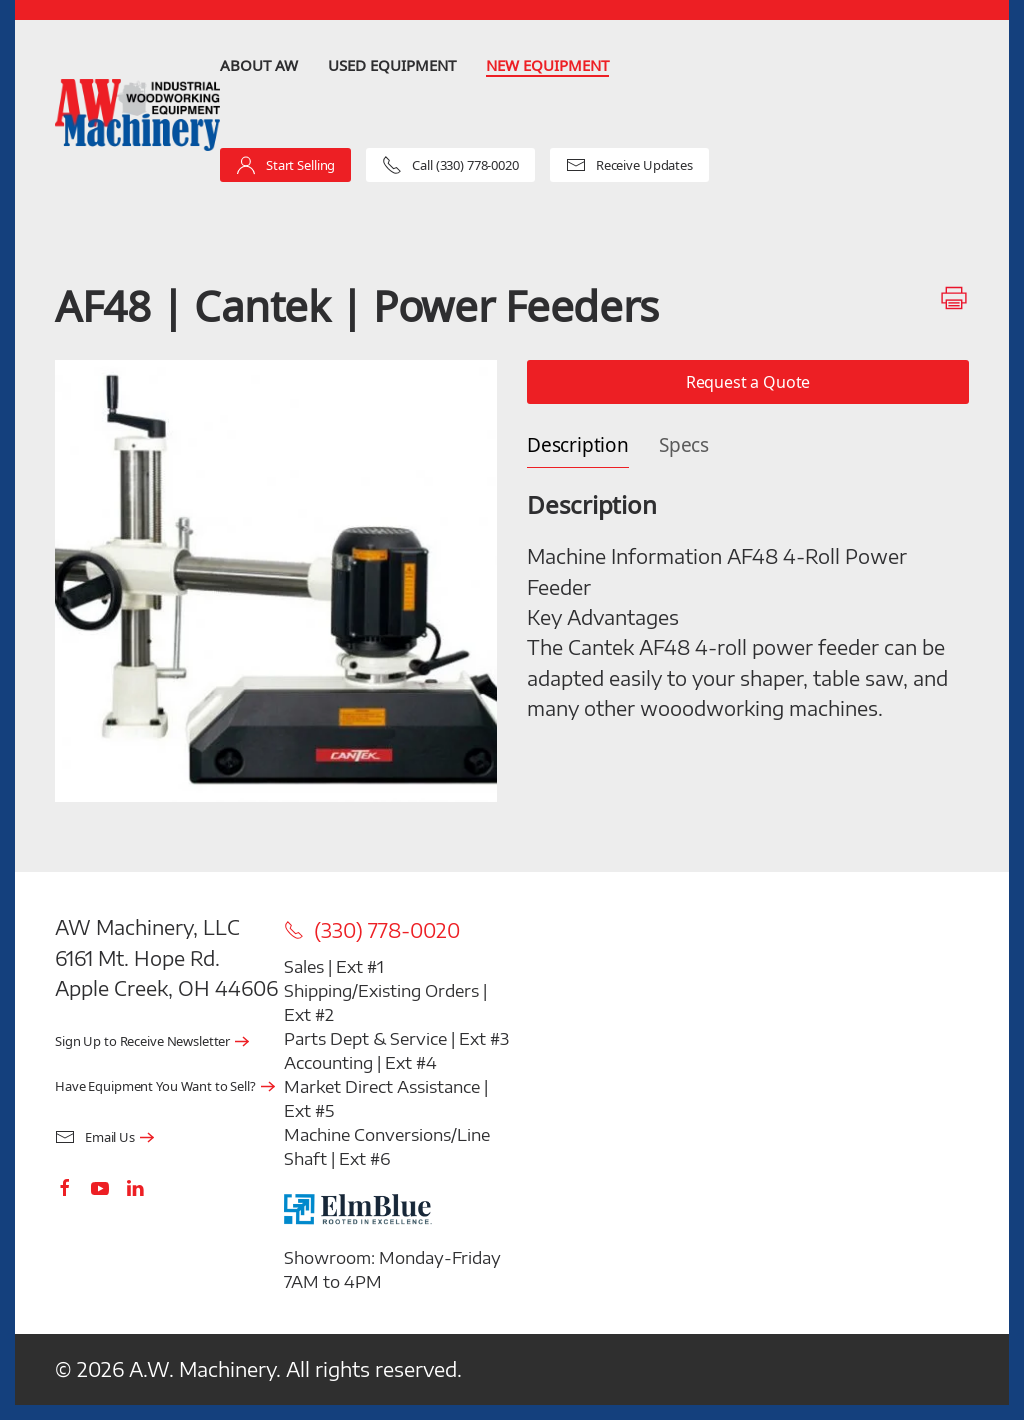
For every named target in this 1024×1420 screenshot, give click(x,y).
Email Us (95, 1137)
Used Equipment (392, 65)
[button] (276, 581)
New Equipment (547, 65)
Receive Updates (629, 165)
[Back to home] (137, 115)
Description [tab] (578, 445)
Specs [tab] (684, 445)
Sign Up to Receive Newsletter (142, 1041)
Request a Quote (748, 381)
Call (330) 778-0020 (450, 165)
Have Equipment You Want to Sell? (155, 1086)
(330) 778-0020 (372, 930)
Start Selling (285, 165)
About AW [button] (259, 65)
